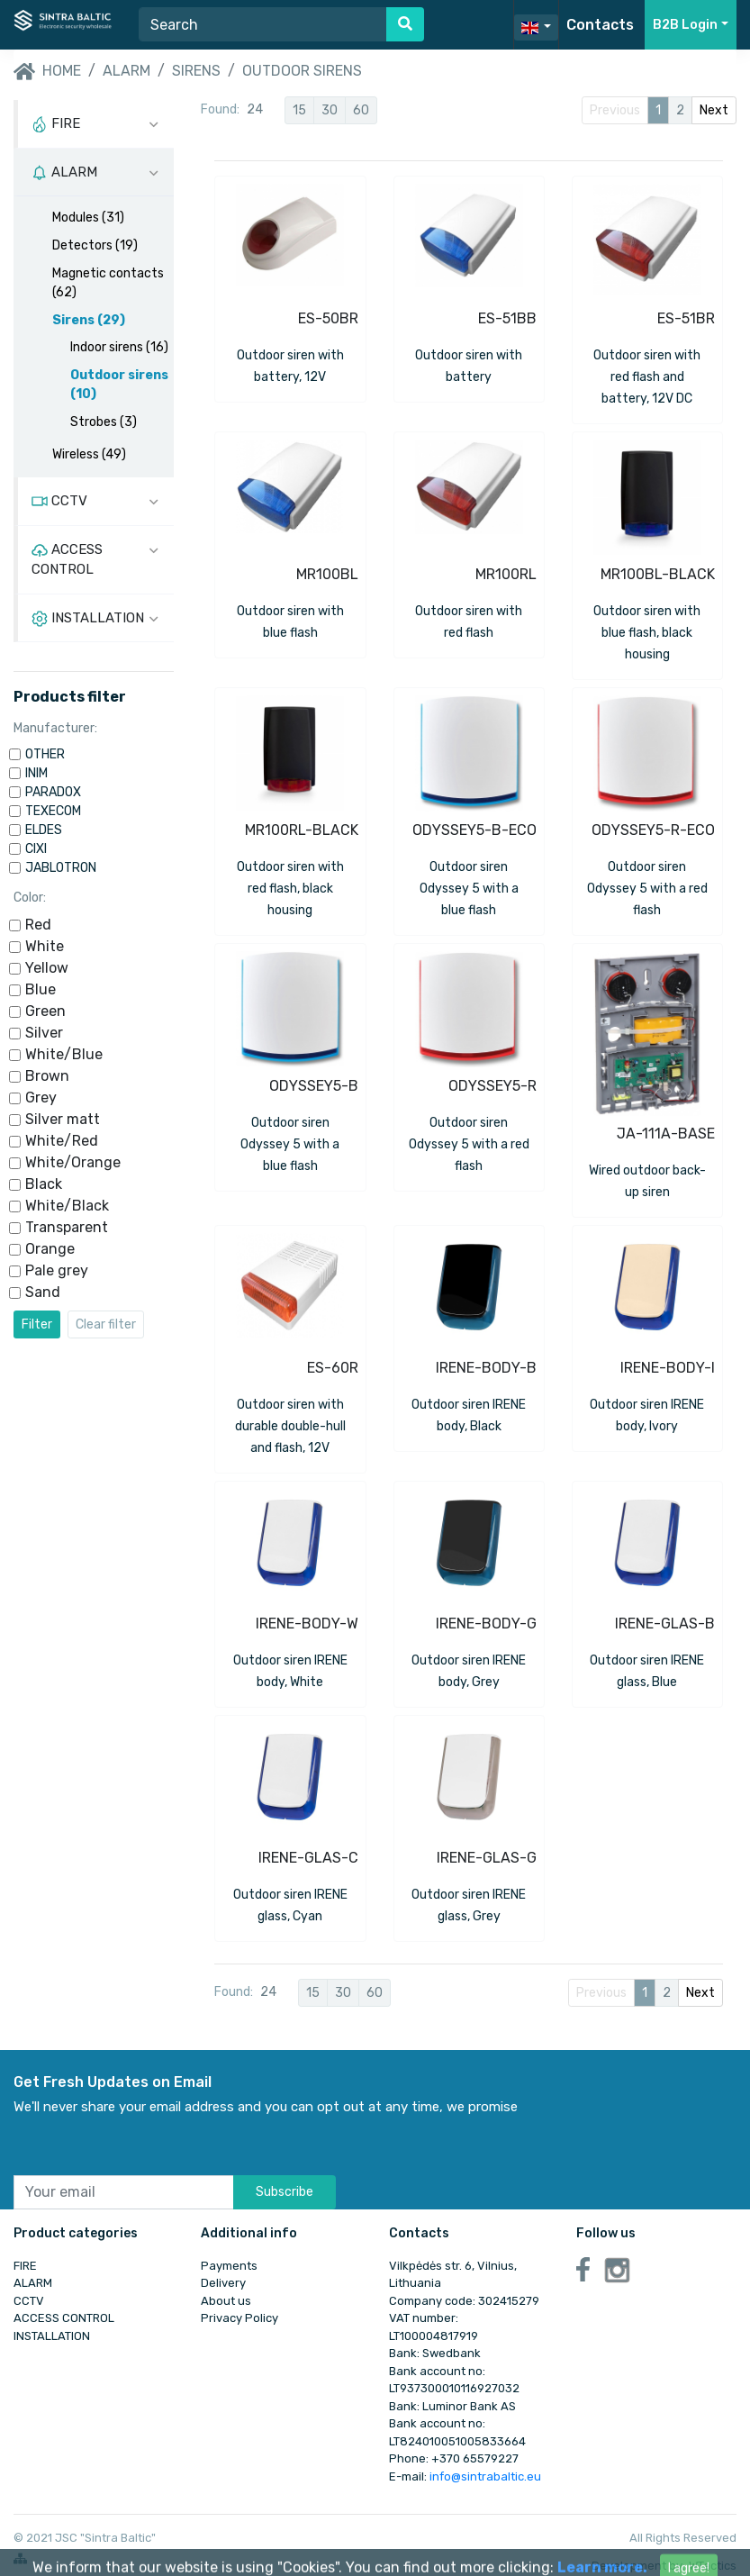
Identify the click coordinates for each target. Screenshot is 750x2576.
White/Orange (73, 1162)
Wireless (89, 454)
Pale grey (56, 1270)
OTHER (45, 754)
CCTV (29, 2301)
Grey (41, 1097)
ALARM (126, 70)
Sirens (196, 70)
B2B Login (685, 24)
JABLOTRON (60, 867)
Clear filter (106, 1324)
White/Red (61, 1140)
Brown (47, 1075)
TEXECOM (53, 811)
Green (45, 1011)
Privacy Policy (239, 2318)
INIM (36, 773)
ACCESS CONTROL (64, 2318)
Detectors (95, 245)
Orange (50, 1248)
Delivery (223, 2283)
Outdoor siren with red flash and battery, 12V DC (646, 377)
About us (226, 2301)
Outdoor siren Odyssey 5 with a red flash (647, 888)
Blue (40, 989)
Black (43, 1184)
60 (361, 110)
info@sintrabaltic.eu (485, 2476)
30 (329, 110)
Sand (42, 1292)
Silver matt (62, 1119)
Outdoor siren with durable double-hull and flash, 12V (290, 1426)
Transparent (66, 1227)
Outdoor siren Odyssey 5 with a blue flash (469, 888)
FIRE (25, 2265)
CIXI (36, 849)
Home (47, 72)
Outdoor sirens (302, 70)
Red (38, 924)
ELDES (43, 830)
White (44, 946)
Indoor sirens (119, 347)
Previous (615, 110)
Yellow (46, 967)
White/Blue (64, 1054)
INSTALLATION (52, 2336)
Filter (37, 1324)
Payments (229, 2265)
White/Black (67, 1205)
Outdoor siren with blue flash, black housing (646, 632)
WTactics (712, 2565)
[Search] (263, 24)
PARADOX (53, 792)
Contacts (600, 24)
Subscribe (284, 2192)
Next (714, 110)
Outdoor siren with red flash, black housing (290, 888)
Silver (44, 1032)
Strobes (103, 422)
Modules (88, 217)
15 (299, 110)
